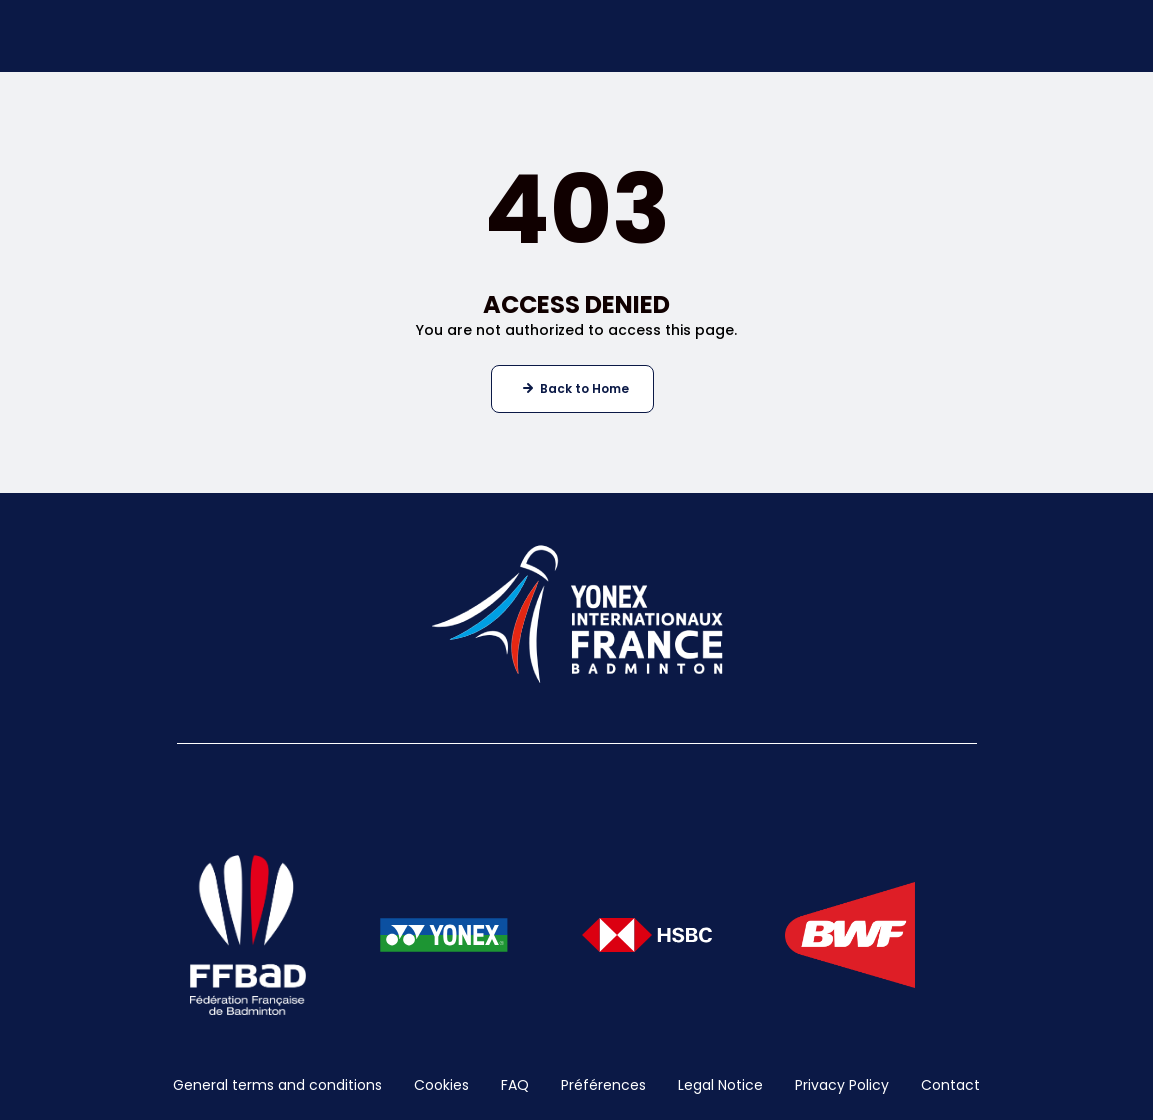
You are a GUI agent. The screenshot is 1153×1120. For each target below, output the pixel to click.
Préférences (603, 1085)
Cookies (441, 1085)
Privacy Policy (842, 1085)
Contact (950, 1085)
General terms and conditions (277, 1085)
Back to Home (584, 388)
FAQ (515, 1085)
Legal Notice (720, 1085)
